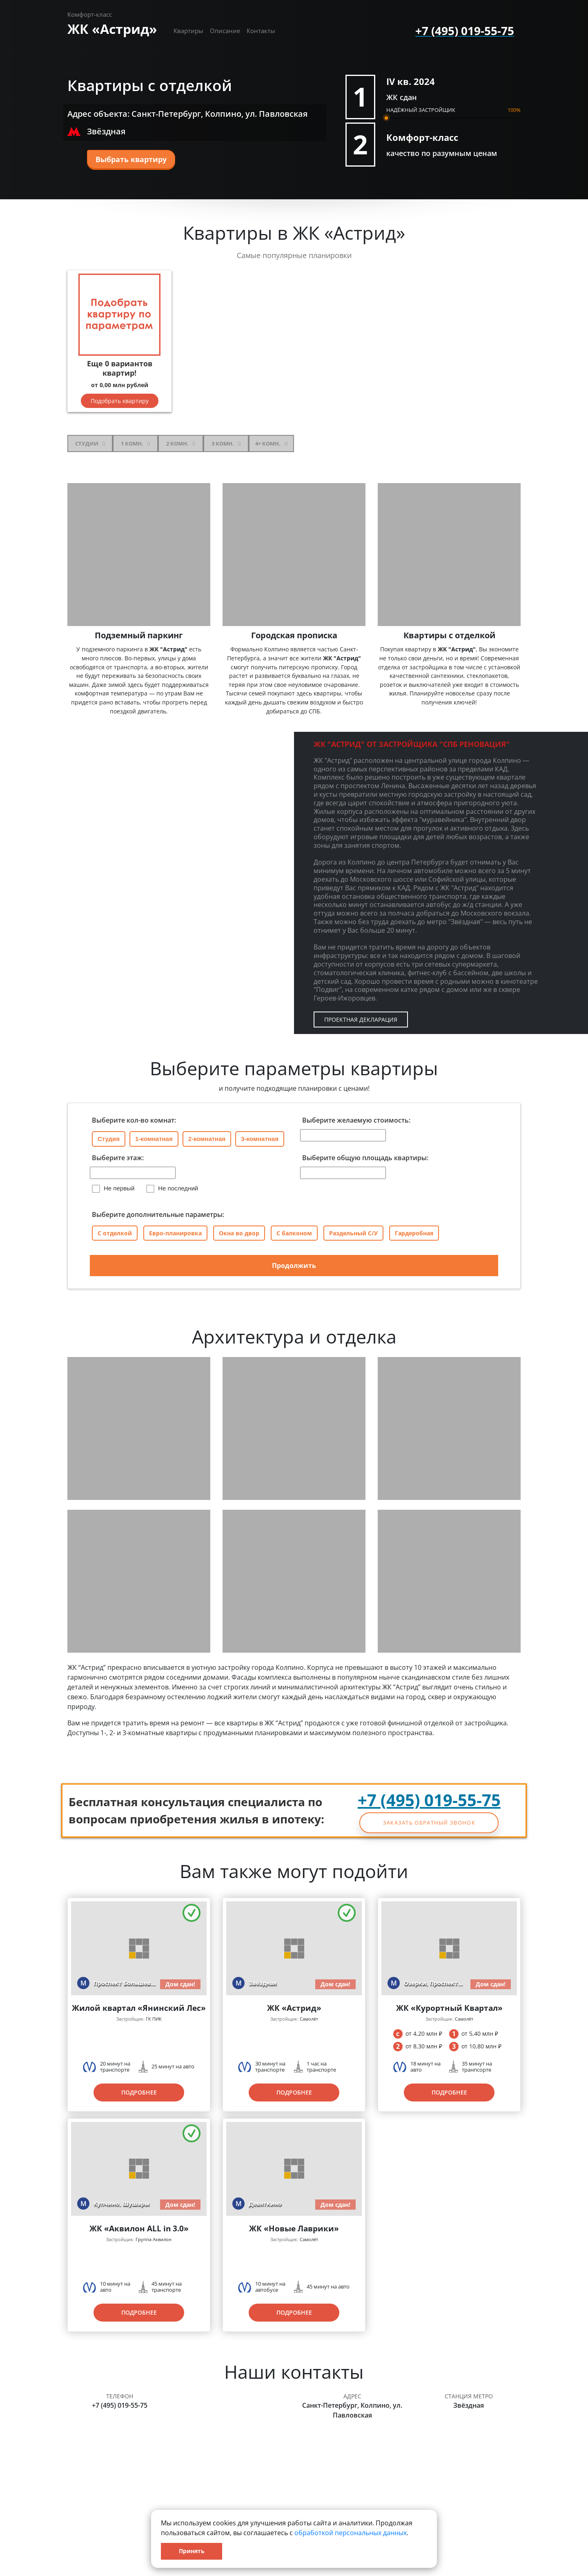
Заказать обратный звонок (429, 1822)
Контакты (261, 31)
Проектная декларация (360, 1019)
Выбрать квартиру (131, 159)
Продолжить (294, 1265)
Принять (192, 2551)
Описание (225, 31)
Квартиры (188, 31)
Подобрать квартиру (120, 401)
